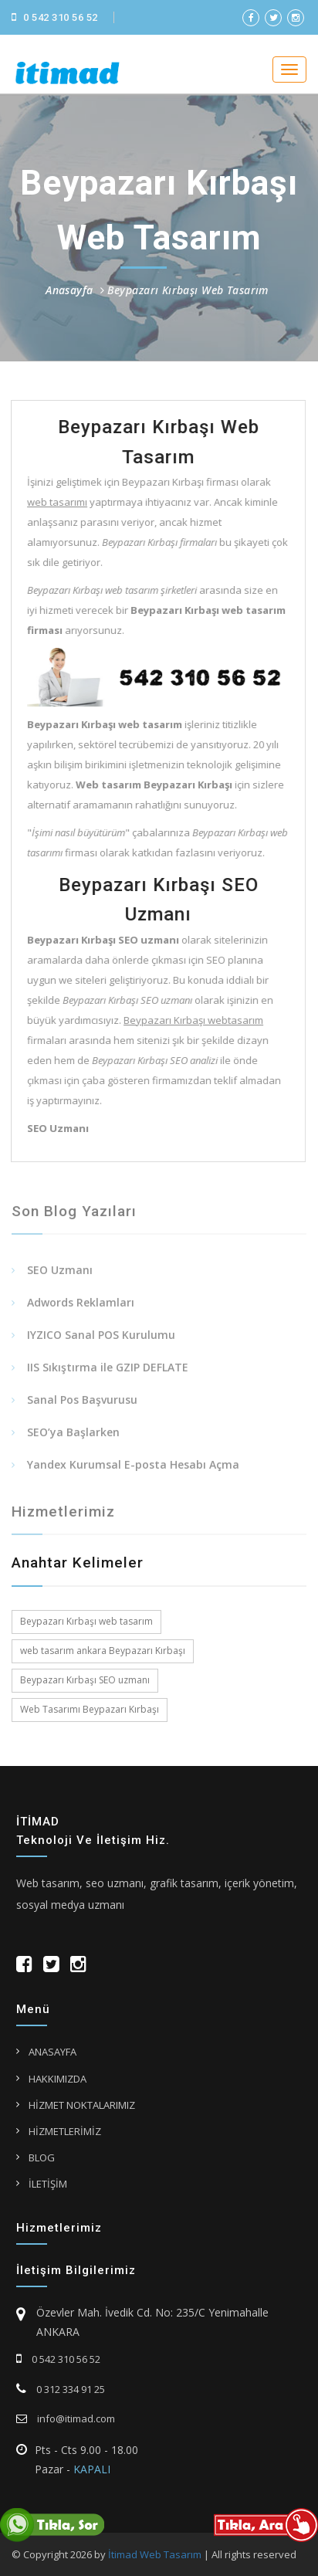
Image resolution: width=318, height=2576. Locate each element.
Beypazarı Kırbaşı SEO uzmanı (85, 1679)
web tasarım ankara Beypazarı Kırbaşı (102, 1650)
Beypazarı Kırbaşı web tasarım (86, 1621)
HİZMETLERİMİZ (65, 2131)
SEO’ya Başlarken (73, 1436)
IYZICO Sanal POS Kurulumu (101, 1339)
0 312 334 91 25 (60, 2389)
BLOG (42, 2157)
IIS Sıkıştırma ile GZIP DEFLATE (107, 1371)
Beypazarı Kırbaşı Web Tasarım (188, 290)
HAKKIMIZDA (57, 2079)
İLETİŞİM (48, 2184)
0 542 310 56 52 (55, 17)
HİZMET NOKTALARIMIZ (82, 2105)
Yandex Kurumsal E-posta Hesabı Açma (133, 1469)
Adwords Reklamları (80, 1307)
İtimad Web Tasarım (154, 2554)
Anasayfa (69, 290)
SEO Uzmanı (60, 1274)
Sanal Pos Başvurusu (82, 1404)
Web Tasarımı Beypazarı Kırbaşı (89, 1709)
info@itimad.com (65, 2418)
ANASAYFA (52, 2052)
